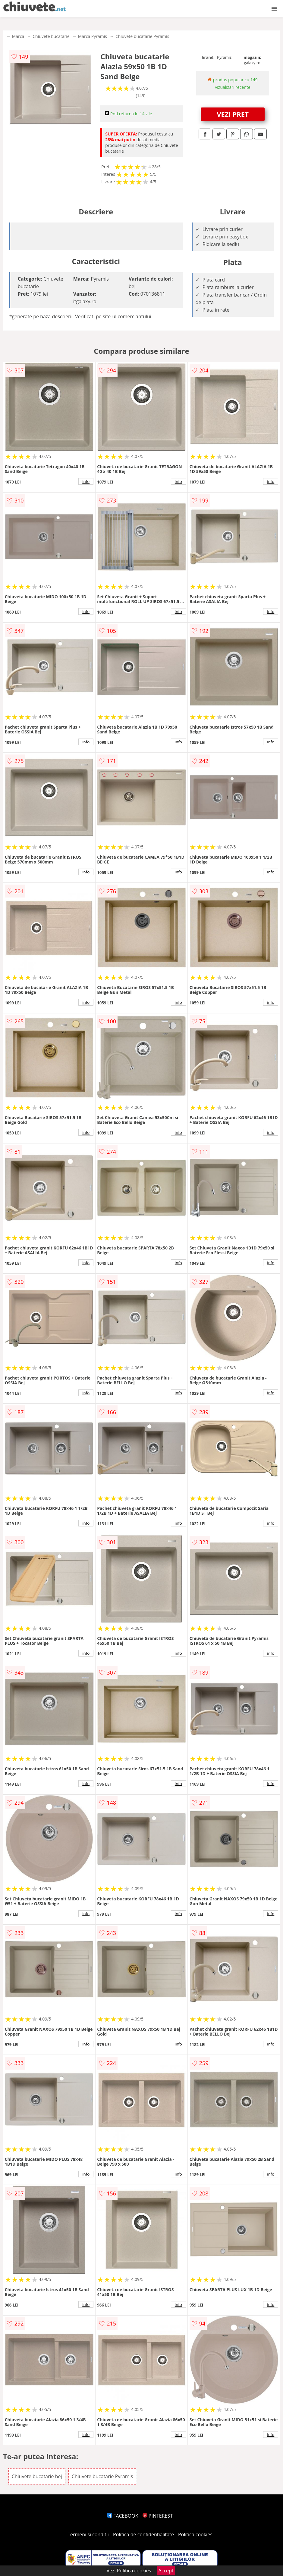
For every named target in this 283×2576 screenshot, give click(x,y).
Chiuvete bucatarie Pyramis (142, 36)
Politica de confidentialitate (143, 2534)
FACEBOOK (122, 2515)
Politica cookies (195, 2534)
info (86, 481)
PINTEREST (158, 2515)
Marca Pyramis (92, 36)
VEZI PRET (233, 114)
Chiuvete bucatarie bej (37, 2476)
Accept (166, 2570)
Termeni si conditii (88, 2534)
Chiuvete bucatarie (51, 36)
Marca (18, 36)
